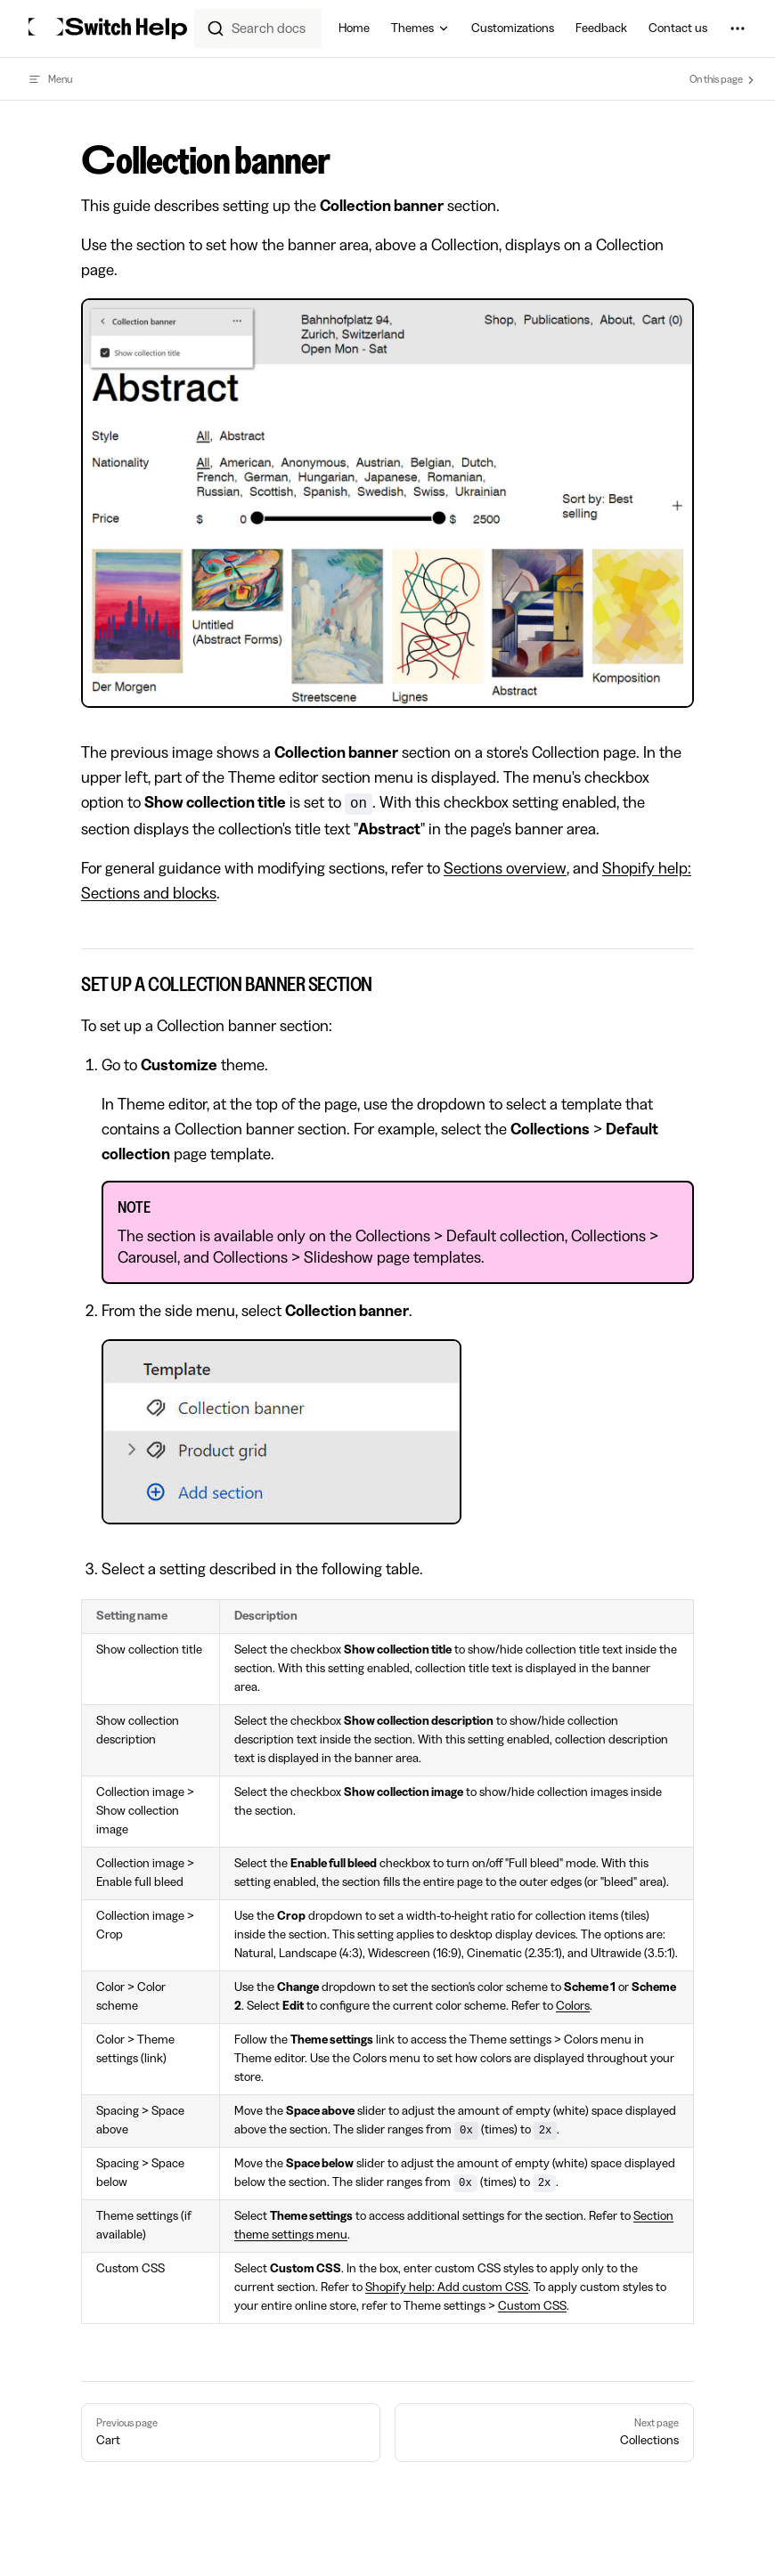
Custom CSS (532, 2306)
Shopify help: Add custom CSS (446, 2287)
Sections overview (505, 868)
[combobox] (258, 28)
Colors (573, 2006)
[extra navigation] (737, 28)
